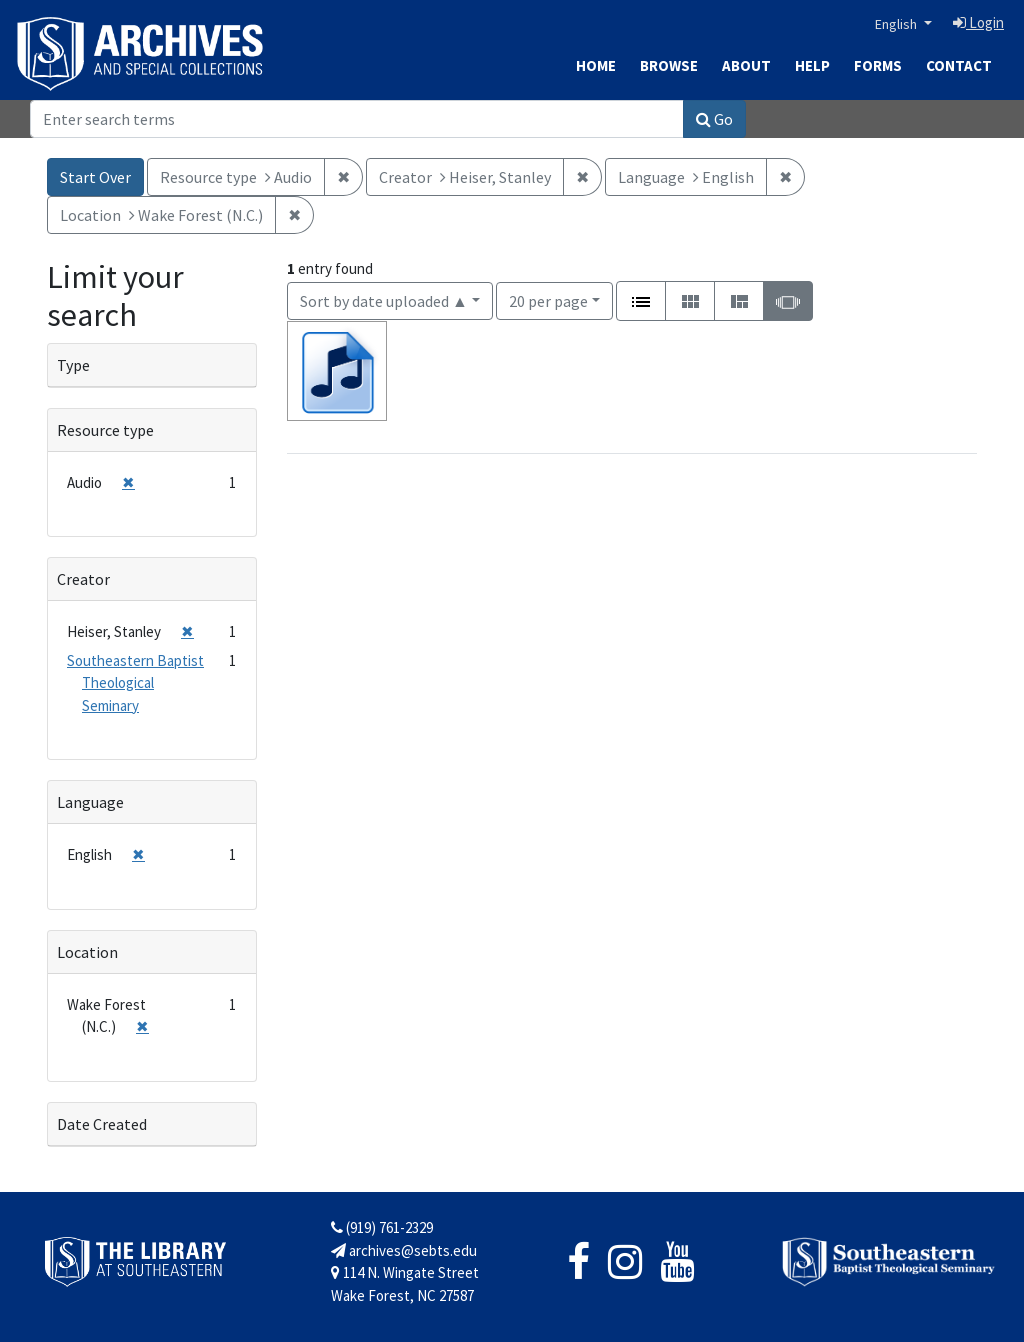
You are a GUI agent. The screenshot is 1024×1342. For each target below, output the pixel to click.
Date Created (102, 1124)
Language (90, 802)
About (746, 65)
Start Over (95, 177)
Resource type (105, 430)
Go (714, 119)
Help (812, 65)
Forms (878, 65)
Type (73, 365)
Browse (669, 65)
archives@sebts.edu (404, 1250)
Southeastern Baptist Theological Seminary (135, 683)
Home (596, 65)
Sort (384, 301)
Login (978, 22)
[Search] (357, 119)
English (897, 24)
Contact (959, 65)
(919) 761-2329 (382, 1227)
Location (87, 952)
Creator (83, 579)
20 (548, 299)
